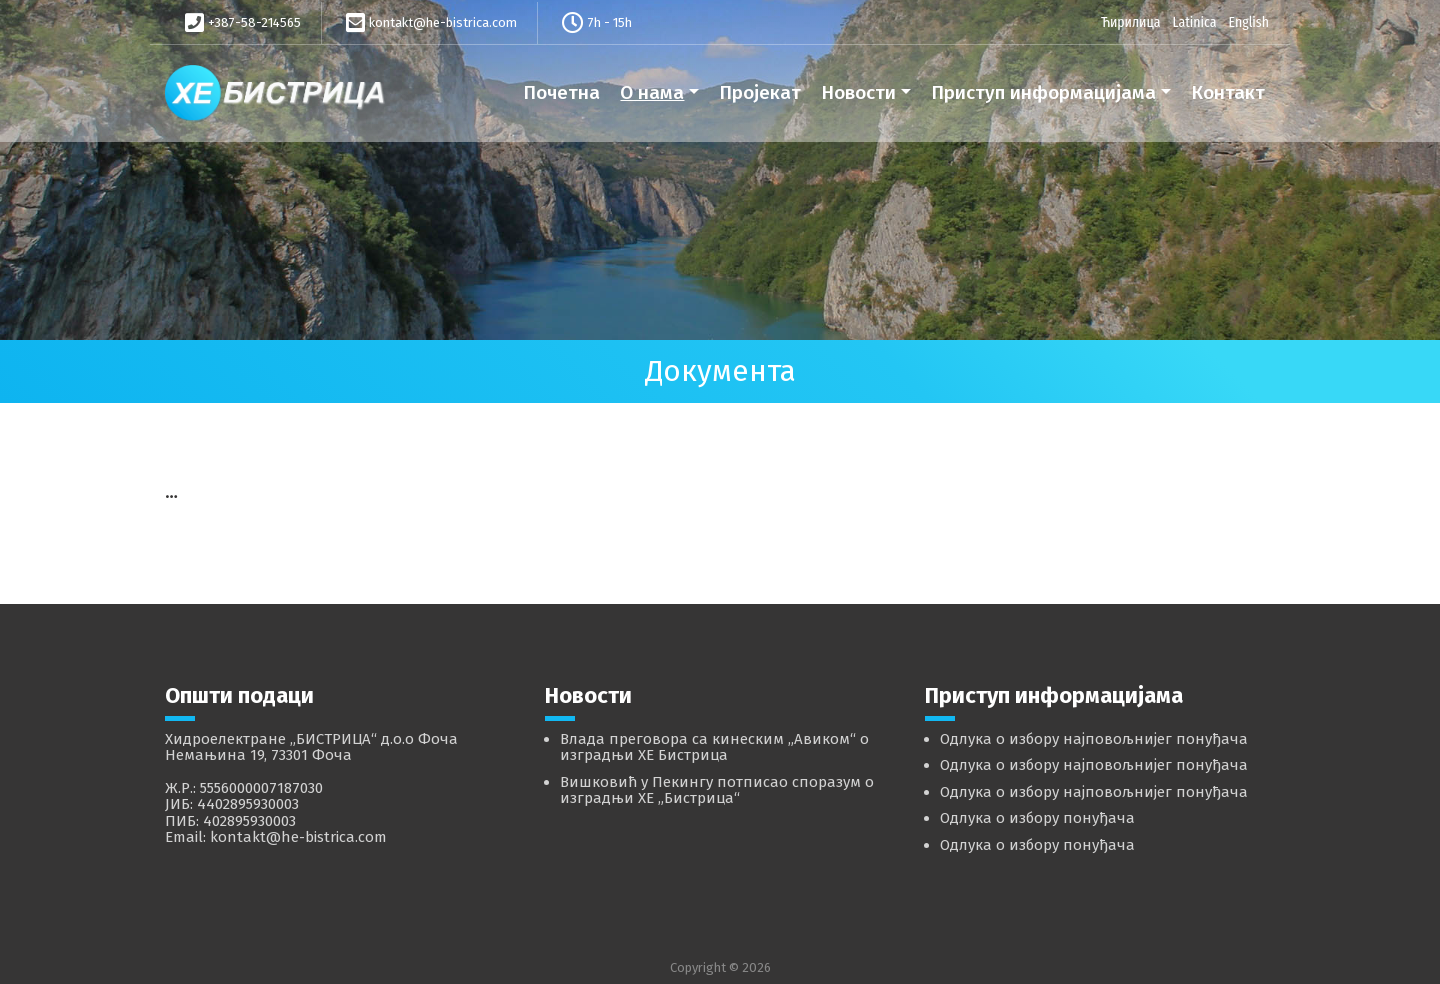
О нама (652, 92)
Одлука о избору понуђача (1037, 818)
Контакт (1228, 92)
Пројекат (760, 92)
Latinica (1194, 22)
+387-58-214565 (254, 23)
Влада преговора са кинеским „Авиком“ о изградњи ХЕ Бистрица (714, 747)
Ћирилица (1131, 22)
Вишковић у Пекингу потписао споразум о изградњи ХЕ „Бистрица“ (717, 790)
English (1249, 22)
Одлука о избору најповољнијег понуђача (1094, 739)
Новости (858, 92)
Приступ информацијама (1043, 92)
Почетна (561, 92)
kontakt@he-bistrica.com (443, 23)
